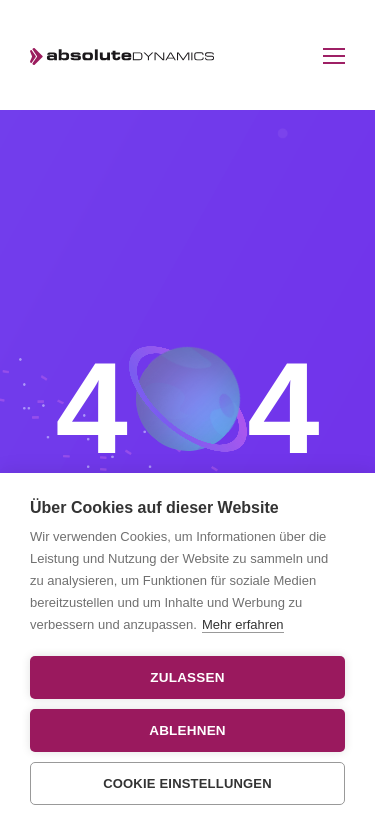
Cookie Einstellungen (187, 783)
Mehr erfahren (243, 624)
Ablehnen (187, 730)
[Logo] (122, 55)
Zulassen (187, 677)
